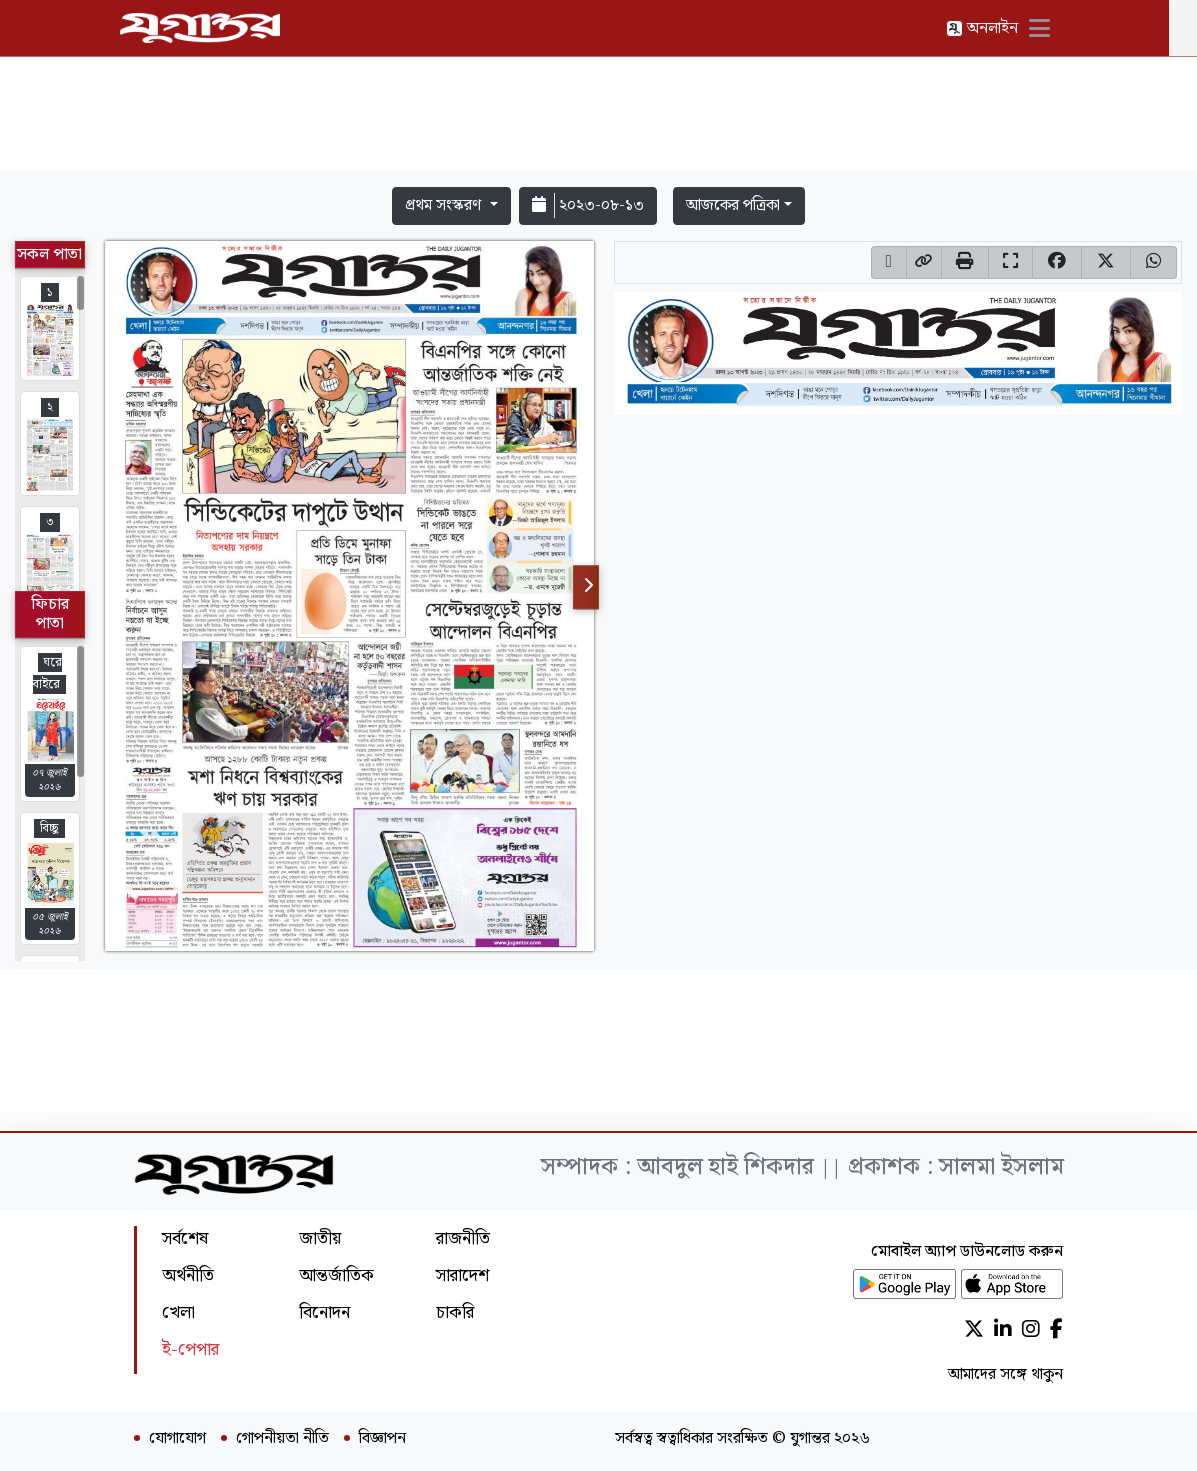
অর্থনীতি (188, 1275)
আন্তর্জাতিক (336, 1275)
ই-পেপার (190, 1349)
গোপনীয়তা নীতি (282, 1439)
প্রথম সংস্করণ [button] (445, 205)
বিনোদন (324, 1312)
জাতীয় (320, 1238)
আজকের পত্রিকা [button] (733, 205)
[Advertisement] (599, 118)
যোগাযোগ (177, 1439)
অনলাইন (996, 28)
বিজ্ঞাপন (382, 1439)
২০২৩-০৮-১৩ (588, 205)
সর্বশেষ (185, 1238)
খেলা (178, 1312)
